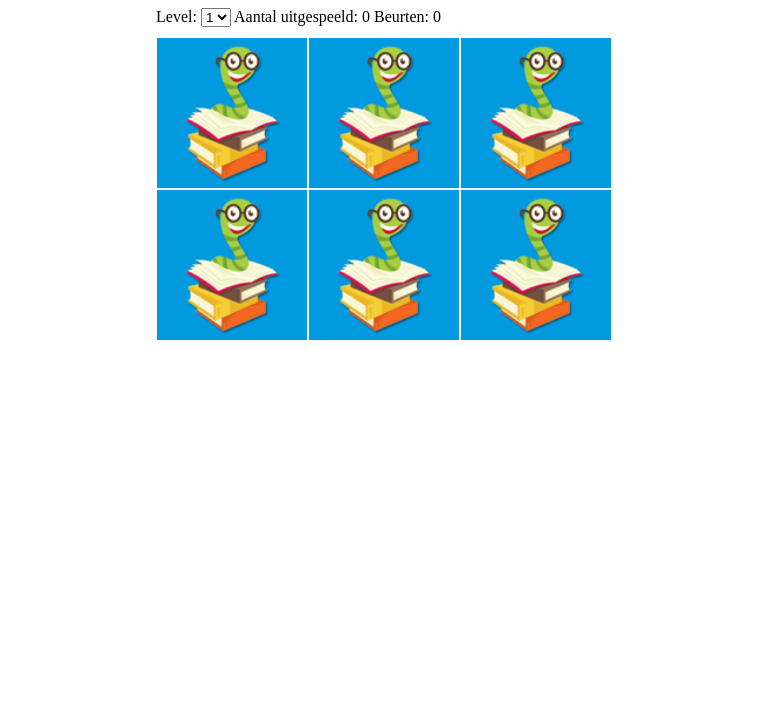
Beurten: (401, 16)
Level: (176, 16)
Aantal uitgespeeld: (298, 16)
